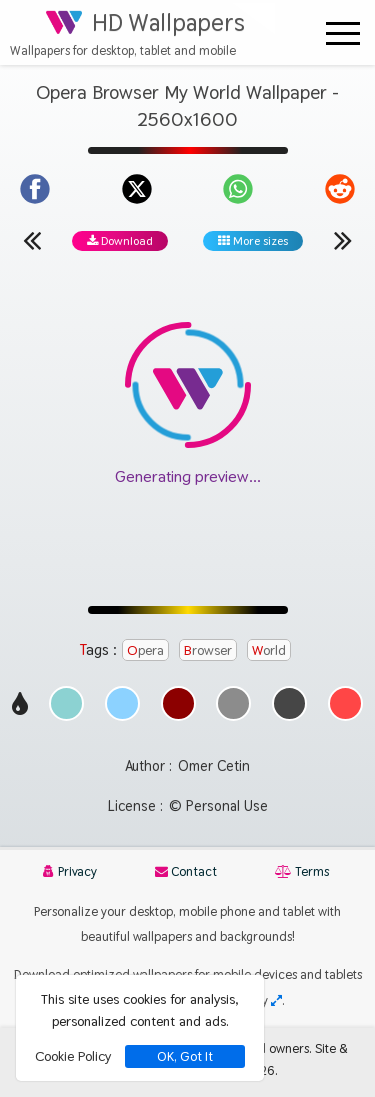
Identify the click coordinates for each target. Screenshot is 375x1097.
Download (120, 241)
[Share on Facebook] (35, 189)
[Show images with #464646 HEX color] (289, 715)
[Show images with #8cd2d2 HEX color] (66, 715)
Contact (186, 871)
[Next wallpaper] (343, 240)
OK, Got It (185, 1056)
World (269, 650)
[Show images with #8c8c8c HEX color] (233, 715)
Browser (208, 650)
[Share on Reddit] (340, 189)
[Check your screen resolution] (276, 1000)
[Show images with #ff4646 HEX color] (345, 715)
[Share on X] (137, 189)
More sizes (253, 241)
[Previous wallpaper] (32, 240)
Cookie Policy (73, 1056)
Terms (302, 871)
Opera (145, 650)
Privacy (70, 871)
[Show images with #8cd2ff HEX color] (122, 715)
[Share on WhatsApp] (238, 189)
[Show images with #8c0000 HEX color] (178, 715)
